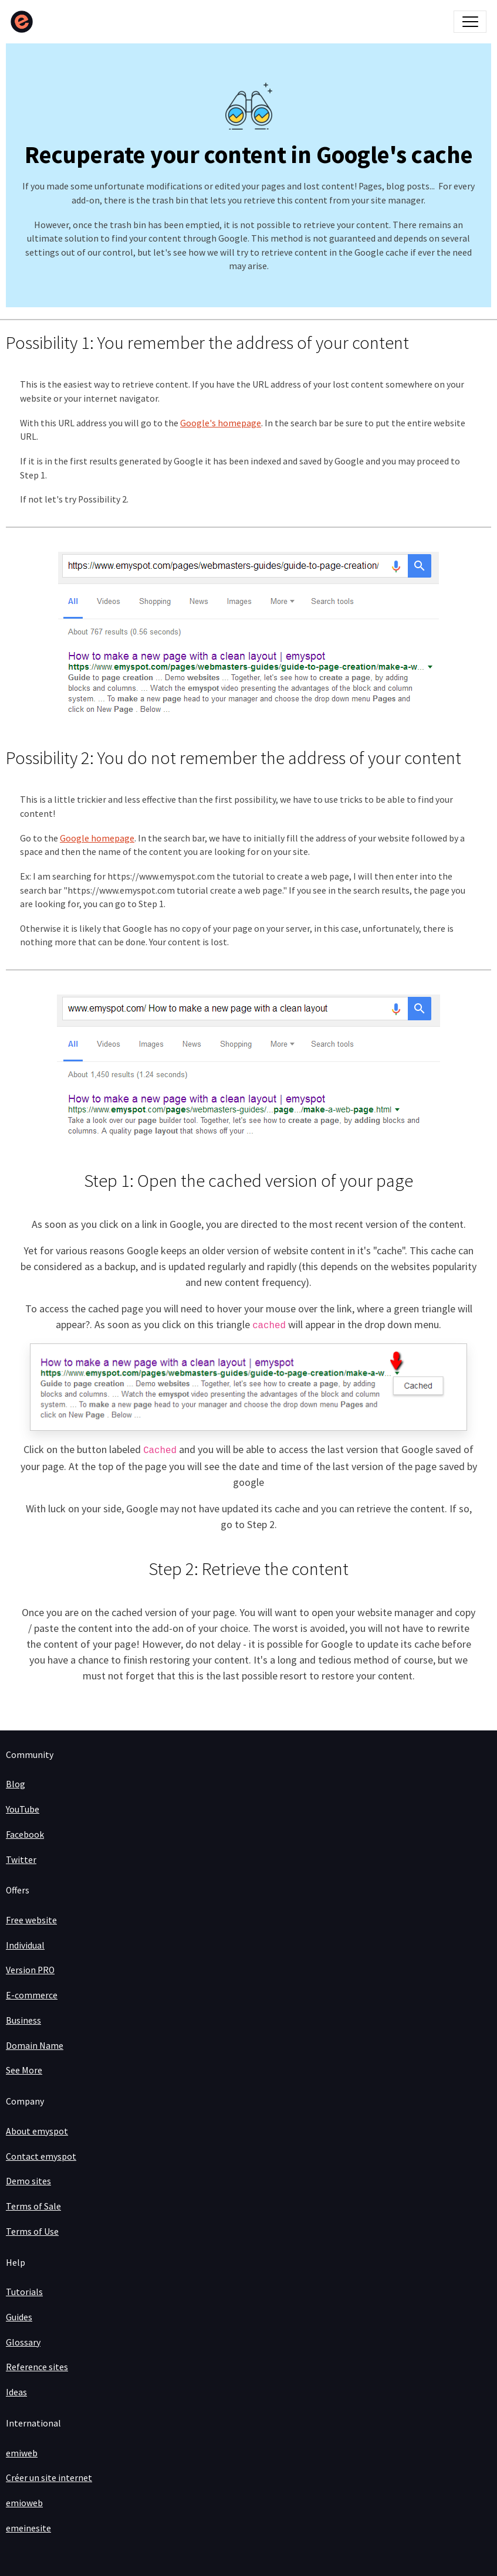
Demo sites (28, 2181)
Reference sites (37, 2367)
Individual (25, 1945)
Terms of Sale (33, 2206)
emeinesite (28, 2528)
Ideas (16, 2392)
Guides (19, 2317)
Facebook (25, 1834)
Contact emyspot (41, 2156)
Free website (31, 1920)
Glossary (23, 2342)
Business (23, 2020)
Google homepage (97, 838)
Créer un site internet (49, 2477)
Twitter (21, 1859)
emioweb (24, 2503)
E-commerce (32, 1995)
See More (24, 2070)
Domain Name (34, 2045)
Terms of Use (32, 2231)
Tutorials (24, 2291)
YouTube (22, 1809)
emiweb (22, 2453)
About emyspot (37, 2131)
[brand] (24, 22)
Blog (15, 1784)
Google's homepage (220, 423)
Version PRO (30, 1970)
